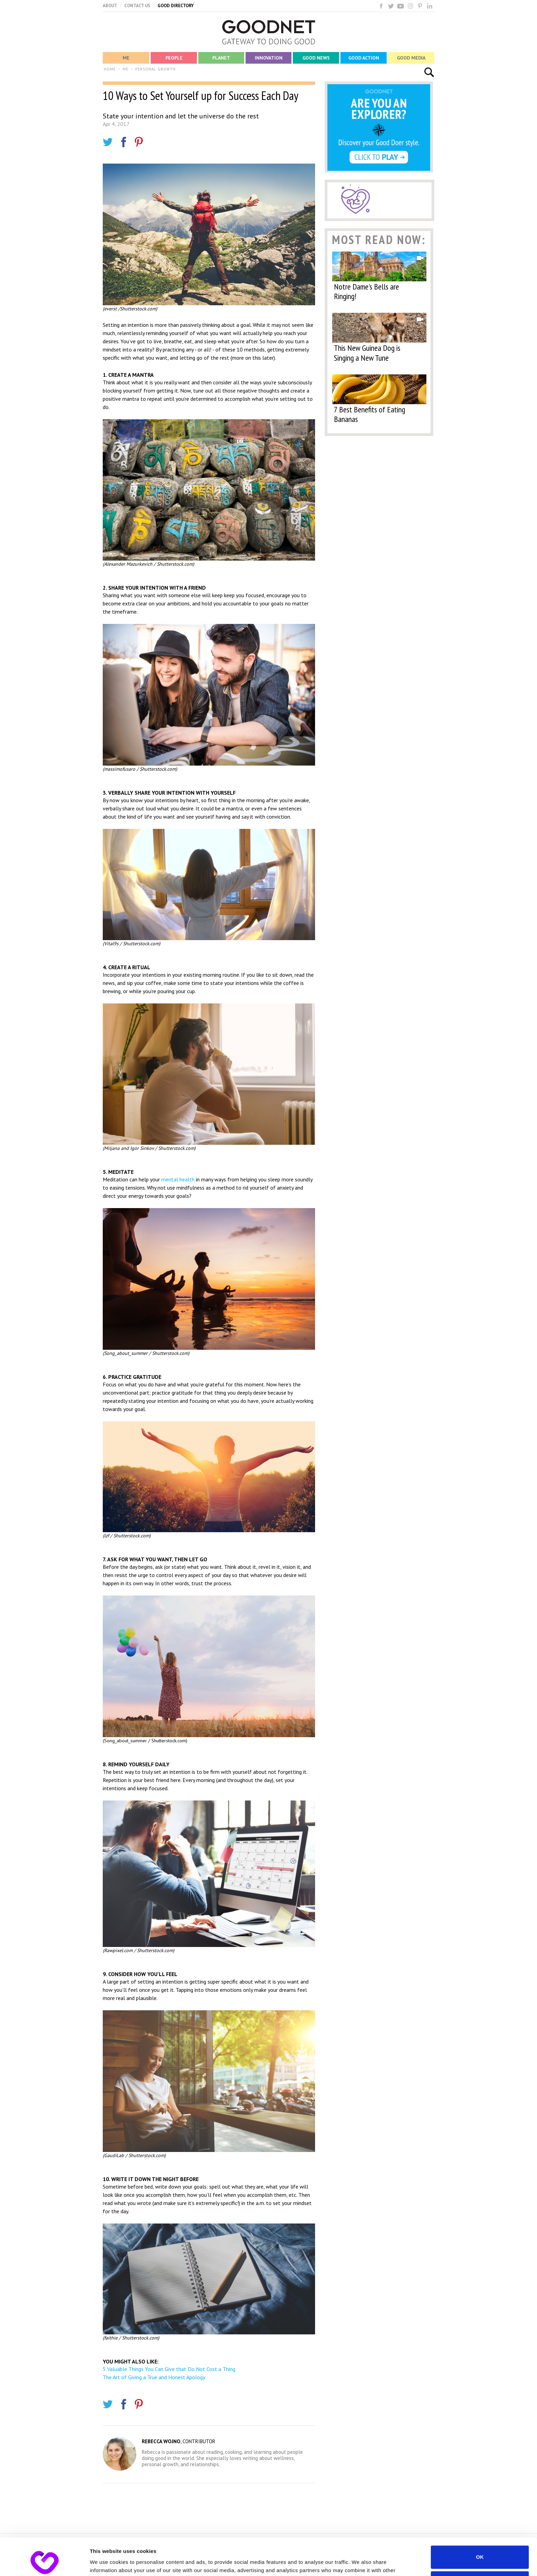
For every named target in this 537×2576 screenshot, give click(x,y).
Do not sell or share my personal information (480, 2548)
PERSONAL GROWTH (155, 69)
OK (480, 2522)
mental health (178, 1179)
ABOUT (110, 6)
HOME (110, 69)
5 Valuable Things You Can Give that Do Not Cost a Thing (169, 2369)
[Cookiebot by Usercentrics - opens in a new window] (44, 2563)
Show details (106, 2562)
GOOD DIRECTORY (176, 6)
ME (125, 69)
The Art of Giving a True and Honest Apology (154, 2377)
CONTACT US (137, 6)
